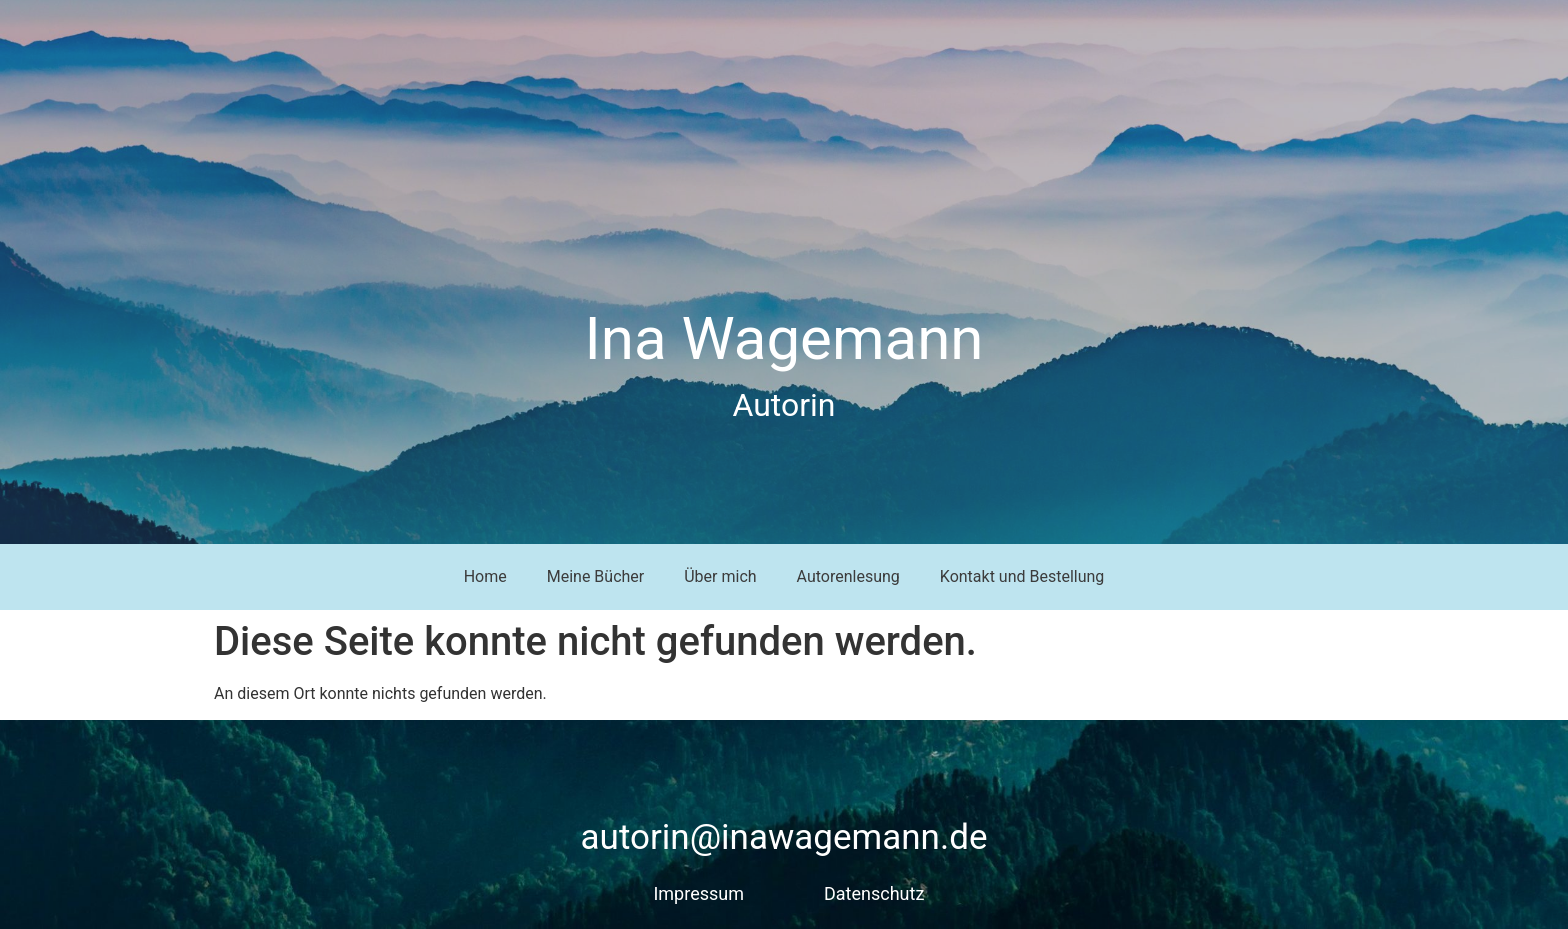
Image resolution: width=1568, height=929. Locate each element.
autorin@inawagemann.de (784, 837)
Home (485, 576)
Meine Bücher (596, 576)
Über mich (720, 576)
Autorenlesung (848, 576)
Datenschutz (874, 893)
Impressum (698, 893)
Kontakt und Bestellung (1022, 576)
